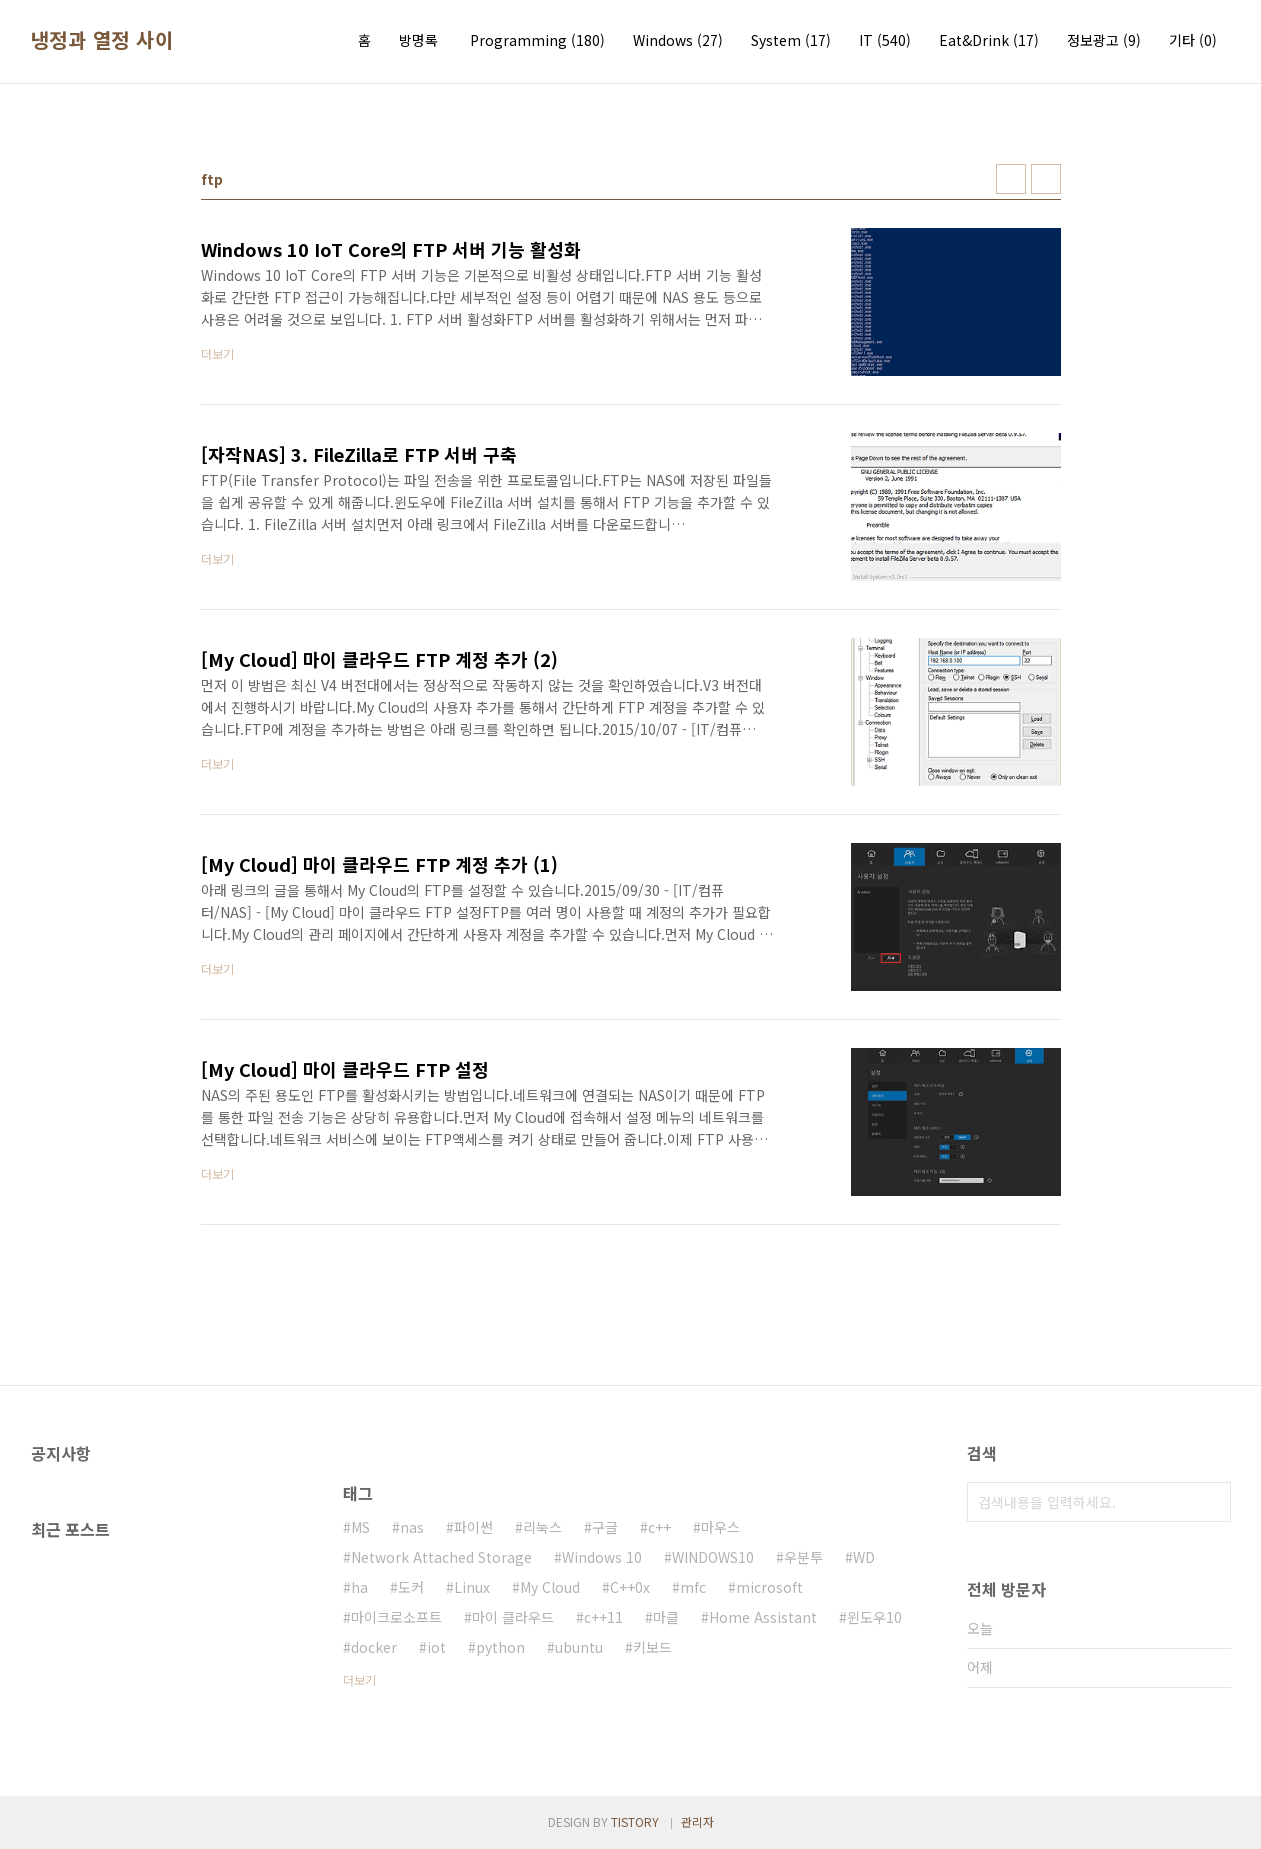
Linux (472, 1587)
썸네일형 (1011, 179)
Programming (537, 40)
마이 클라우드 (513, 1617)
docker (374, 1647)
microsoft (769, 1587)
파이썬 (473, 1527)
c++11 (603, 1617)
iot (436, 1647)
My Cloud (550, 1587)
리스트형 (1046, 179)
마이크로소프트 (396, 1617)
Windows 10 (602, 1557)
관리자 (697, 1821)
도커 (411, 1587)
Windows (678, 40)
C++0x (630, 1587)
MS (360, 1527)
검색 (1211, 1502)
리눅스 (542, 1527)
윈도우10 (874, 1617)
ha (359, 1587)
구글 (605, 1527)
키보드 (652, 1647)
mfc (693, 1587)
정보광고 (1104, 40)
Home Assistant (763, 1617)
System (791, 40)
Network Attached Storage (441, 1557)
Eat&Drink (989, 40)
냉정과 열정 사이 (102, 40)
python (500, 1647)
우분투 (803, 1557)
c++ (659, 1527)
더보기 (359, 1679)
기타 (1193, 40)
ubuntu (579, 1647)
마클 (666, 1617)
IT (885, 40)
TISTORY (635, 1821)
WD (864, 1557)
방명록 (418, 40)
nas (412, 1527)
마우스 (720, 1527)
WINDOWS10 (713, 1557)
